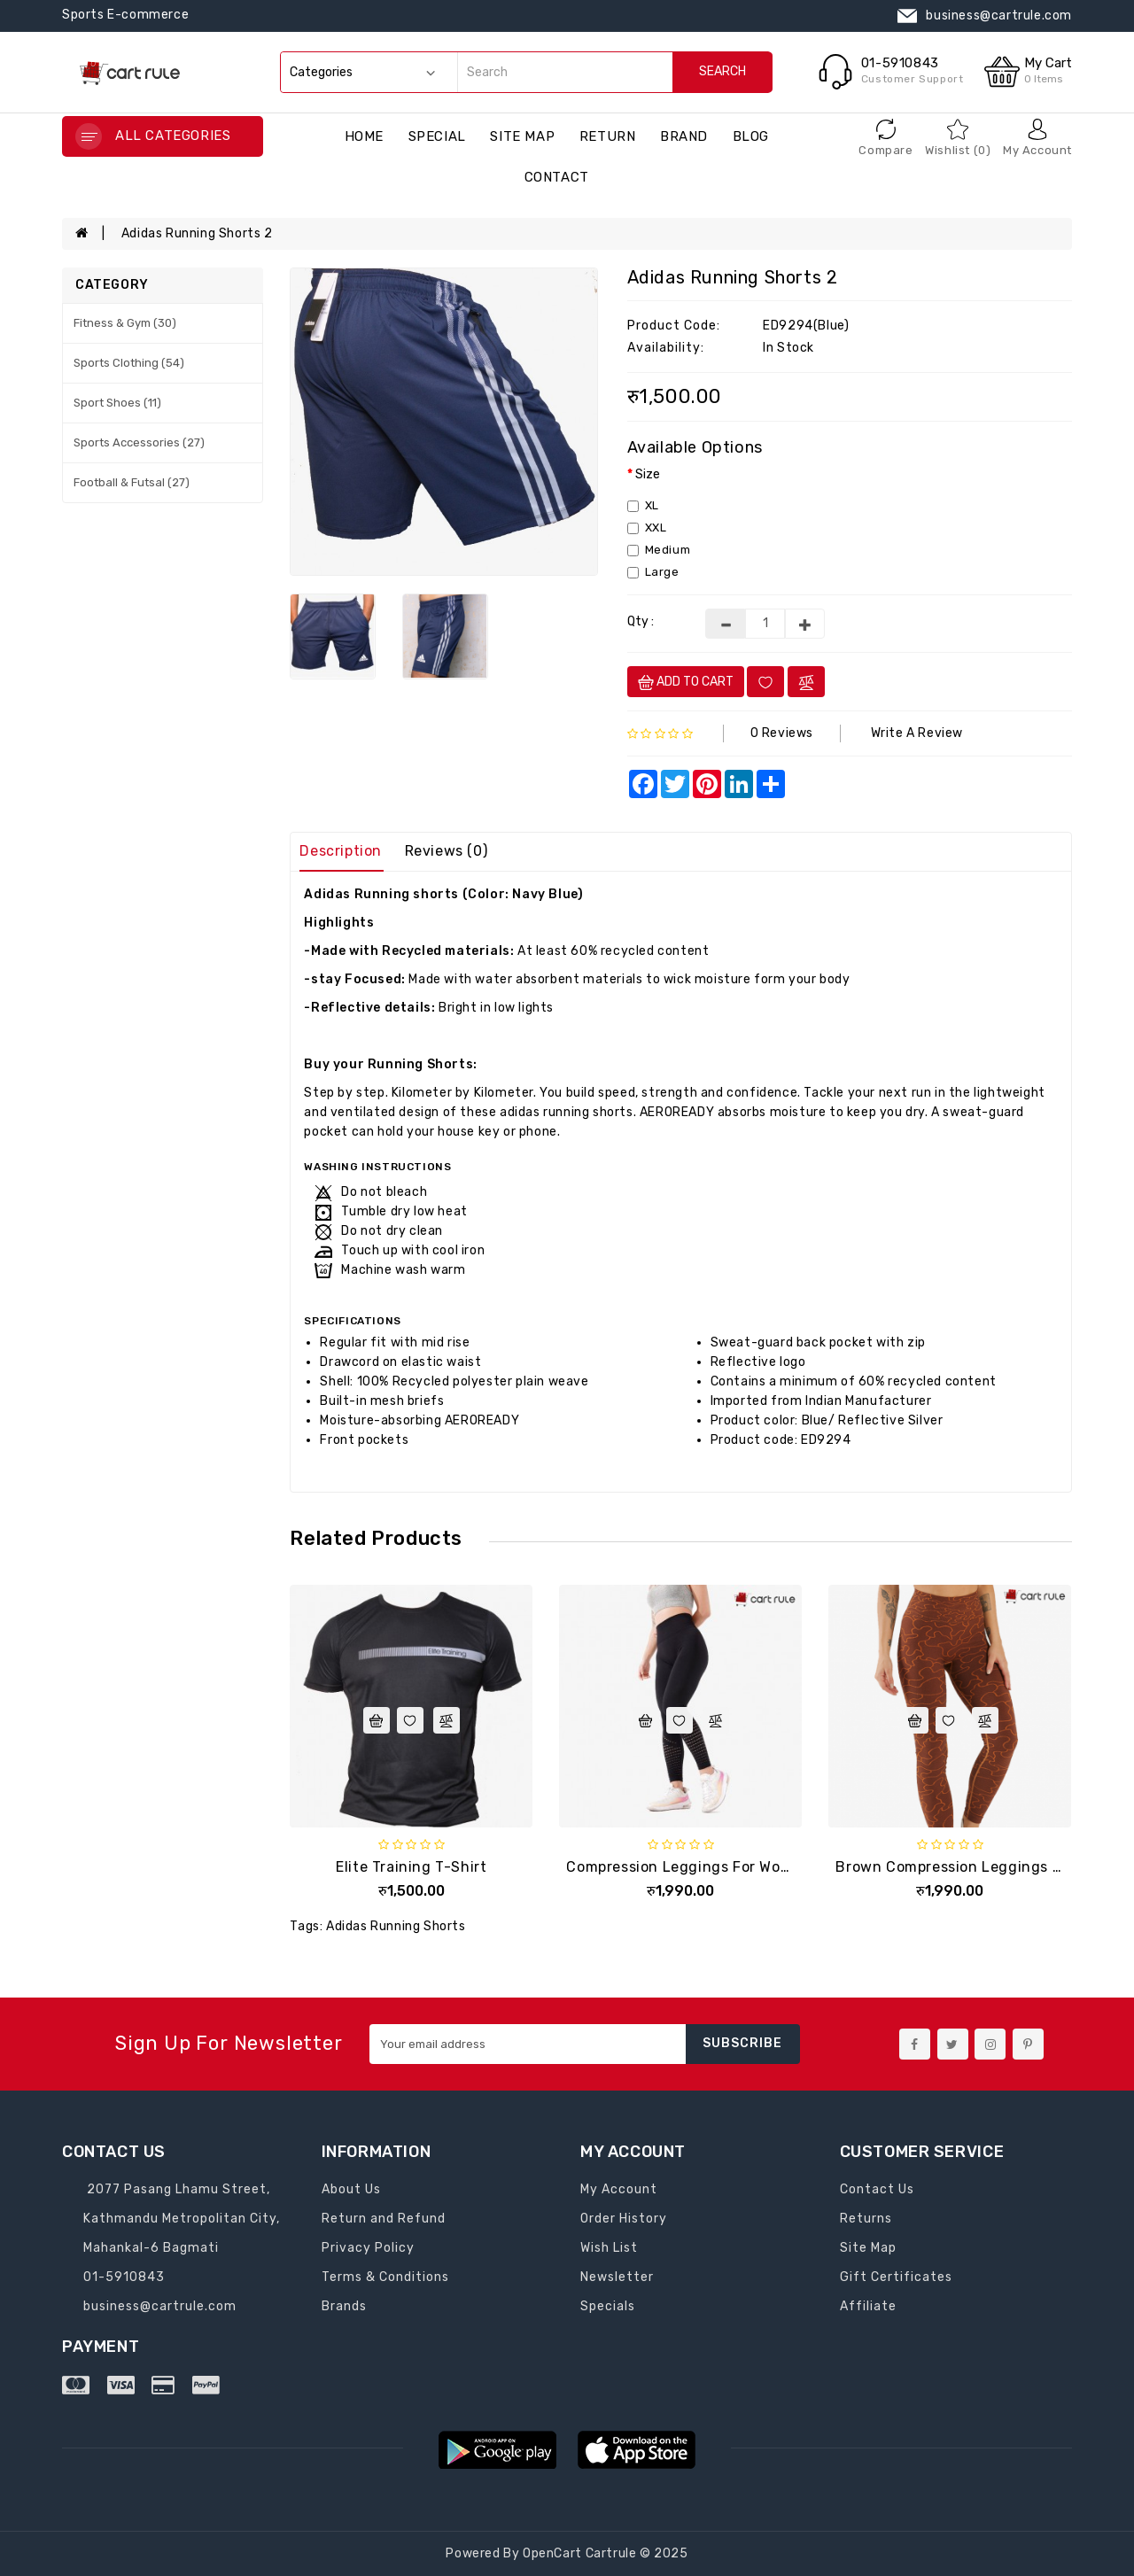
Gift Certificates (896, 2277)
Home (364, 136)
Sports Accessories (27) (139, 442)
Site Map (522, 136)
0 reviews (781, 733)
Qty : (640, 621)
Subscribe (742, 2043)
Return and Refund (384, 2218)
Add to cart (686, 682)
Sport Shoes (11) (117, 402)
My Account (618, 2189)
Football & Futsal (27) (132, 482)
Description (340, 850)
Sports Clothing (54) (129, 362)
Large (653, 571)
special (437, 136)
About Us (351, 2189)
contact (556, 177)
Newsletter (617, 2277)
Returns (866, 2218)
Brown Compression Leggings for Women (982, 1866)
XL (643, 505)
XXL (647, 527)
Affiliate (868, 2306)
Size (647, 474)
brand (684, 136)
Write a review (917, 733)
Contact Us (877, 2189)
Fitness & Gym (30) (125, 323)
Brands (344, 2306)
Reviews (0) (446, 850)
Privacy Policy (368, 2247)
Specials (607, 2306)
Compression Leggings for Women (688, 1866)
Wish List (609, 2247)
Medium (659, 549)
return (607, 136)
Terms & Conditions (385, 2277)
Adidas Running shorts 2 (197, 233)
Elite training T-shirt (411, 1866)
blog (751, 136)
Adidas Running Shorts (396, 1926)
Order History (623, 2218)
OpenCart (552, 2553)
